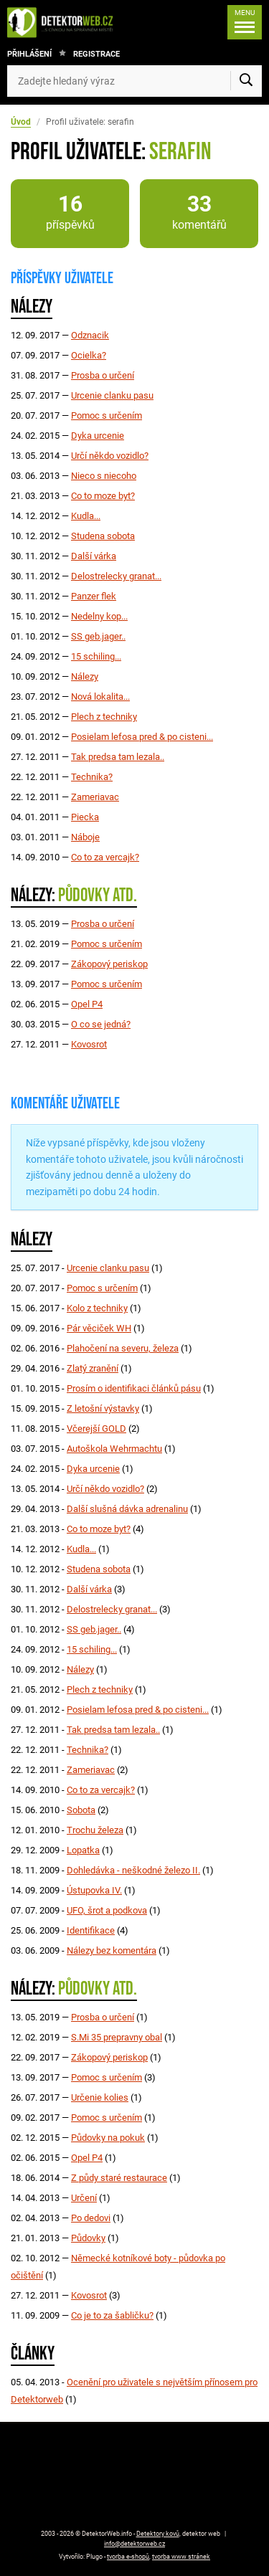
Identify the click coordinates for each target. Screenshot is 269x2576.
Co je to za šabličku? (112, 2315)
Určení (84, 2197)
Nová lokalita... (100, 696)
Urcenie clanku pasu (112, 395)
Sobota (81, 1810)
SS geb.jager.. (98, 636)
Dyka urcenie (97, 435)
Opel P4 (87, 1004)
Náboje (85, 837)
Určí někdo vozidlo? (109, 455)
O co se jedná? (101, 1024)
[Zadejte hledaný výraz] (134, 81)
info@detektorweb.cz (134, 2543)
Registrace (96, 54)
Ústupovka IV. (94, 1890)
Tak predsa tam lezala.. (117, 756)
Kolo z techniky (97, 1308)
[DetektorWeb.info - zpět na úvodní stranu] (64, 22)
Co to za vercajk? (105, 857)
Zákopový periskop (109, 964)
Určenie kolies (99, 2097)
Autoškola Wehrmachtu (114, 1448)
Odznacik (90, 335)
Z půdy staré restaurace (119, 2177)
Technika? (92, 776)
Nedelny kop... (99, 616)
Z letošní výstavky (103, 1408)
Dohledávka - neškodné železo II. (133, 1870)
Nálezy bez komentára (111, 1950)
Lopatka (83, 1850)
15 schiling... (96, 656)
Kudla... (85, 515)
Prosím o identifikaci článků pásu (134, 1388)
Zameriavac (95, 797)
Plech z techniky (104, 716)
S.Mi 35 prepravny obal (116, 2037)
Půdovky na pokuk (108, 2137)
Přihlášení (29, 54)
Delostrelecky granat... (116, 576)
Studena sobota (103, 536)
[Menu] (244, 22)
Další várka (93, 556)
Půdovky (88, 2238)
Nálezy (84, 676)
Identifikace (91, 1930)
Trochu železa (95, 1830)
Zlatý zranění (92, 1368)
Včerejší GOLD (96, 1428)
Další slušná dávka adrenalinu (127, 1508)
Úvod (21, 122)
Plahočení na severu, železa (123, 1348)
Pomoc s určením (106, 415)
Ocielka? (88, 355)
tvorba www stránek (181, 2556)
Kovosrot (89, 1044)
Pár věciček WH (99, 1328)
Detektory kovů (157, 2533)
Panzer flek (93, 596)
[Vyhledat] (246, 81)
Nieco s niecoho (103, 475)
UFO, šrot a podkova (107, 1910)
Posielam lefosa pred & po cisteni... (142, 736)
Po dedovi (90, 2218)
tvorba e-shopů (128, 2556)
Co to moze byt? (103, 495)
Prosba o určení (102, 375)
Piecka (85, 817)
